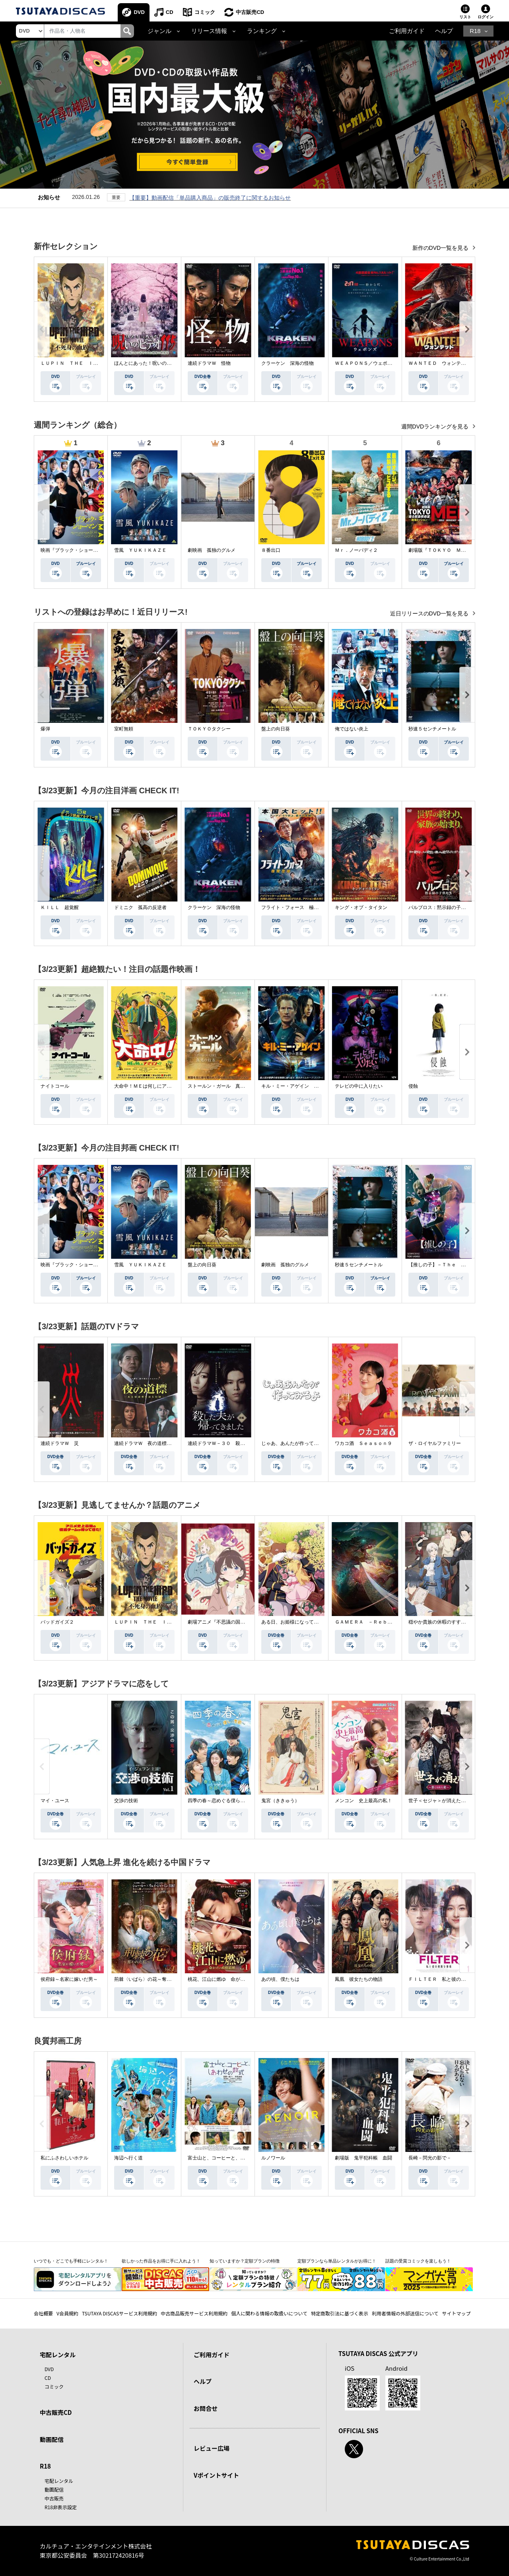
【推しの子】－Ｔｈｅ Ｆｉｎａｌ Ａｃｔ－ (458, 1265)
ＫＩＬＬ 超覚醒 (60, 907)
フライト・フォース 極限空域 (294, 907)
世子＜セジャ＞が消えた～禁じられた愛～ (453, 1800)
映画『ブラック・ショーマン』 (74, 550)
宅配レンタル (59, 2480)
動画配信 (52, 2439)
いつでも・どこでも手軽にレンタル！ (71, 2261)
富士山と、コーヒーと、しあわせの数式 (231, 2158)
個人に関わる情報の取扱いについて (269, 2313)
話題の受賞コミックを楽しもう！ (418, 2261)
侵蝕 (413, 1086)
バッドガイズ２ (57, 1622)
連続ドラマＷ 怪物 (209, 363)
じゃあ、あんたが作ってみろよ (294, 1443)
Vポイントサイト (216, 2475)
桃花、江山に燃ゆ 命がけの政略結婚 (228, 1979)
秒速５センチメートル (432, 729)
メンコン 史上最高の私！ (363, 1800)
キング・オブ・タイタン (361, 907)
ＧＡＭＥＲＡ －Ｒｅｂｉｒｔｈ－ (373, 1622)
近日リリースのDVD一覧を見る (430, 613)
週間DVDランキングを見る (435, 426)
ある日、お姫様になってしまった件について (309, 1622)
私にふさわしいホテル (64, 2158)
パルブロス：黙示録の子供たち (441, 907)
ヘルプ (444, 31)
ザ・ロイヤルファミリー (434, 1443)
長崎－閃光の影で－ (429, 2158)
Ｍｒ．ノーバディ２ (356, 550)
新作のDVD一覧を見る (441, 248)
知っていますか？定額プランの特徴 (245, 2261)
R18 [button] (475, 31)
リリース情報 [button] (209, 31)
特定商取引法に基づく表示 (339, 2313)
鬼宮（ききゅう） (280, 1800)
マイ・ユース (55, 1800)
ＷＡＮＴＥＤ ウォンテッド (439, 363)
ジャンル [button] (159, 31)
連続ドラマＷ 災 (60, 1443)
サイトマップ (456, 2313)
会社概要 (43, 2313)
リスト (465, 17)
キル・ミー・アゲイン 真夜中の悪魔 (301, 1086)
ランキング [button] (262, 31)
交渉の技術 (126, 1800)
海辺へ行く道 (128, 2158)
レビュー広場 (211, 2448)
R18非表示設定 (61, 2507)
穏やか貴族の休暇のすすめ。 (439, 1622)
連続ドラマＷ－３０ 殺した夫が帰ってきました (240, 1443)
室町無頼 (123, 729)
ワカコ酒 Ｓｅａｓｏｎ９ (363, 1443)
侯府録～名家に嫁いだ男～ (69, 1979)
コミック (204, 12)
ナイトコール (55, 1086)
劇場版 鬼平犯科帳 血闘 (363, 2158)
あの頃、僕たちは (280, 1979)
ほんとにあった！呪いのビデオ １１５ (157, 363)
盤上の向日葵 (275, 729)
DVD (139, 12)
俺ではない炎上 (351, 729)
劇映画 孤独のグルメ (211, 550)
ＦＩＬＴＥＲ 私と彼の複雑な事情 (446, 1979)
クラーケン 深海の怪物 (287, 363)
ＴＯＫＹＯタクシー (209, 729)
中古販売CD (250, 12)
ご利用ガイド (407, 31)
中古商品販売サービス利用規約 (194, 2313)
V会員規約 (67, 2313)
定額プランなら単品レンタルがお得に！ (336, 2261)
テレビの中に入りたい (359, 1086)
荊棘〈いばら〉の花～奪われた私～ (152, 1979)
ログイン (485, 17)
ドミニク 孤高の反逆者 (140, 907)
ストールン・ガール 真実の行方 (223, 1086)
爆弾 (45, 729)
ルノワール (273, 2158)
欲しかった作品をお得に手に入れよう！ (161, 2261)
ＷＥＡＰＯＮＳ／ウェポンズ (366, 363)
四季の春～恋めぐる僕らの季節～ (223, 1800)
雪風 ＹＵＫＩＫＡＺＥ (140, 550)
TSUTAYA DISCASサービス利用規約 (119, 2313)
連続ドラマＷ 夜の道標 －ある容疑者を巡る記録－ (171, 1443)
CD (169, 12)
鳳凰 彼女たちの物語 (359, 1979)
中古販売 (54, 2498)
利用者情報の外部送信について (405, 2313)
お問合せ (206, 2408)
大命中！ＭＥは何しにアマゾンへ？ (152, 1086)
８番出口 (270, 550)
